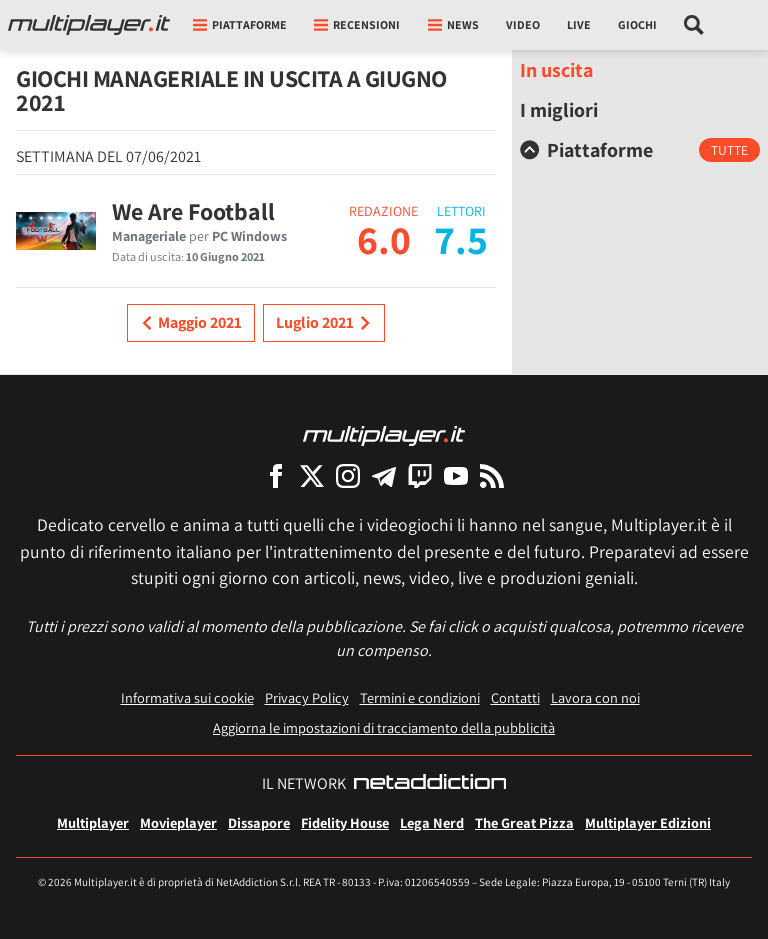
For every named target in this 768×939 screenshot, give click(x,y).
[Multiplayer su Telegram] (384, 475)
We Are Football (193, 211)
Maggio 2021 (191, 323)
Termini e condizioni (420, 697)
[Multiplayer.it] (89, 25)
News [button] (453, 24)
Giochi (637, 24)
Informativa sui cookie (187, 697)
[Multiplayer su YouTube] (456, 475)
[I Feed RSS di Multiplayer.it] (492, 475)
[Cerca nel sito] (694, 25)
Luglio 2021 (324, 323)
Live (579, 24)
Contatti (515, 697)
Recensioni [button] (357, 24)
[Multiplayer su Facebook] (276, 475)
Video (523, 24)
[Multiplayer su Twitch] (420, 475)
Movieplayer (178, 822)
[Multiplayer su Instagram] (348, 475)
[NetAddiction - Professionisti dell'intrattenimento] (430, 784)
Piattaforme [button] (240, 24)
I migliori (559, 110)
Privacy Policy (307, 697)
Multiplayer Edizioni (648, 822)
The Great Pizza (524, 822)
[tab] (640, 150)
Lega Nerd (432, 822)
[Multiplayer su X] (312, 475)
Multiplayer (93, 822)
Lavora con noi (595, 697)
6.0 (384, 239)
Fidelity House (345, 822)
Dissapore (259, 822)
